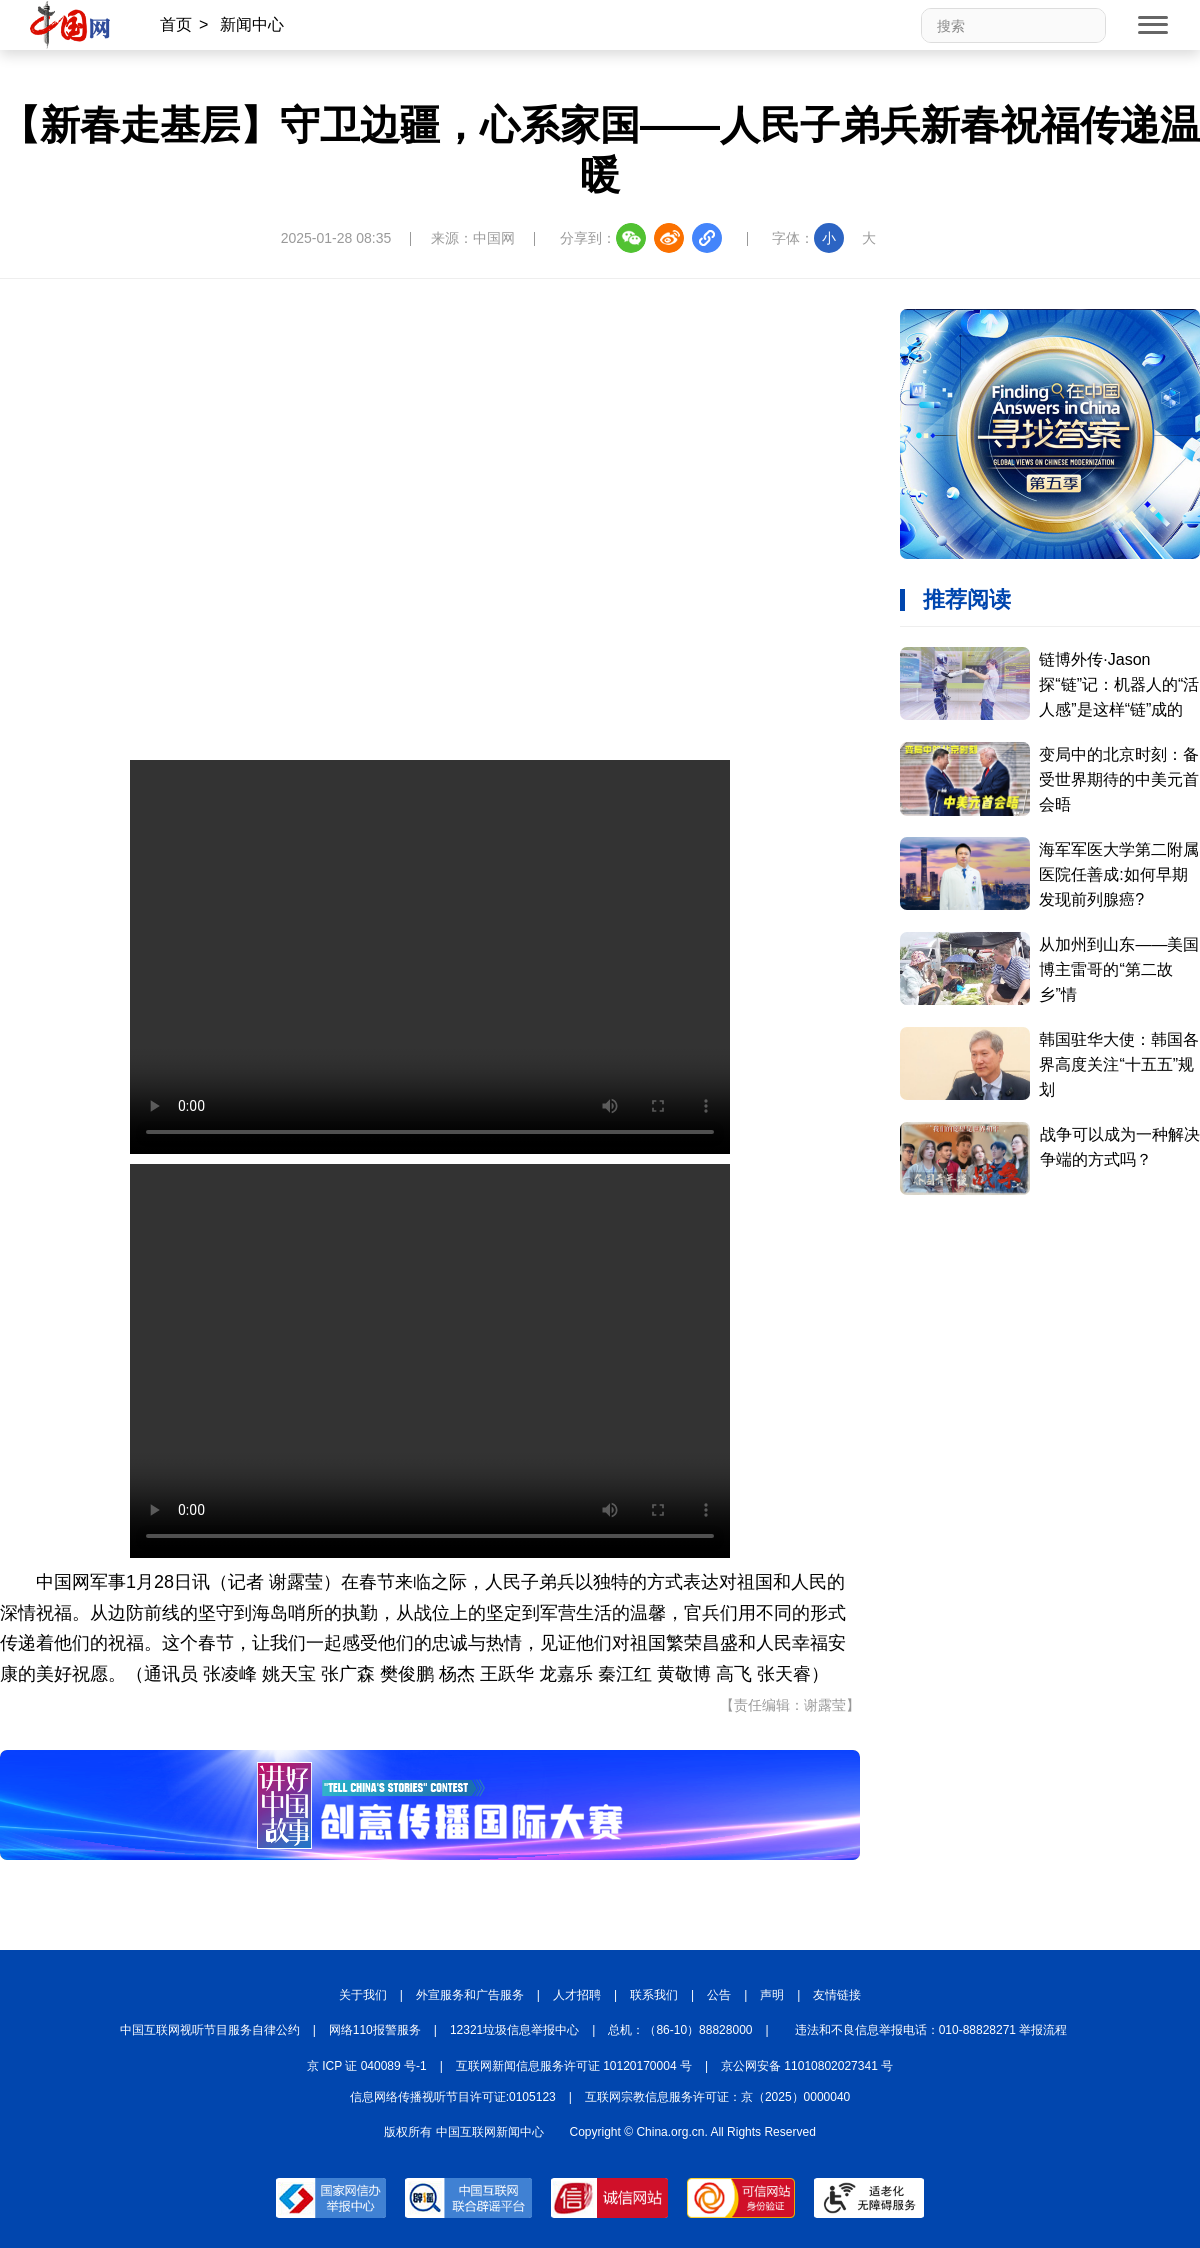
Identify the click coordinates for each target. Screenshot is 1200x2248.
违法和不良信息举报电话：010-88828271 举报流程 (931, 2030)
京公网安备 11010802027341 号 (807, 2066)
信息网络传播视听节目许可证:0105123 (453, 2097)
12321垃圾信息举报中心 (514, 2030)
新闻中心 (252, 24)
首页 (176, 24)
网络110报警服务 (375, 2030)
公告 (719, 1995)
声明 (772, 1995)
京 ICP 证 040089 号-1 (367, 2066)
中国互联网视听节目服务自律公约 (210, 2030)
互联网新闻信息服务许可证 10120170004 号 (574, 2066)
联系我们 (654, 1995)
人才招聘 (577, 1995)
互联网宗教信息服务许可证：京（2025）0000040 (717, 2097)
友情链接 (837, 1995)
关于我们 (363, 1995)
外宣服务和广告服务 (470, 1995)
